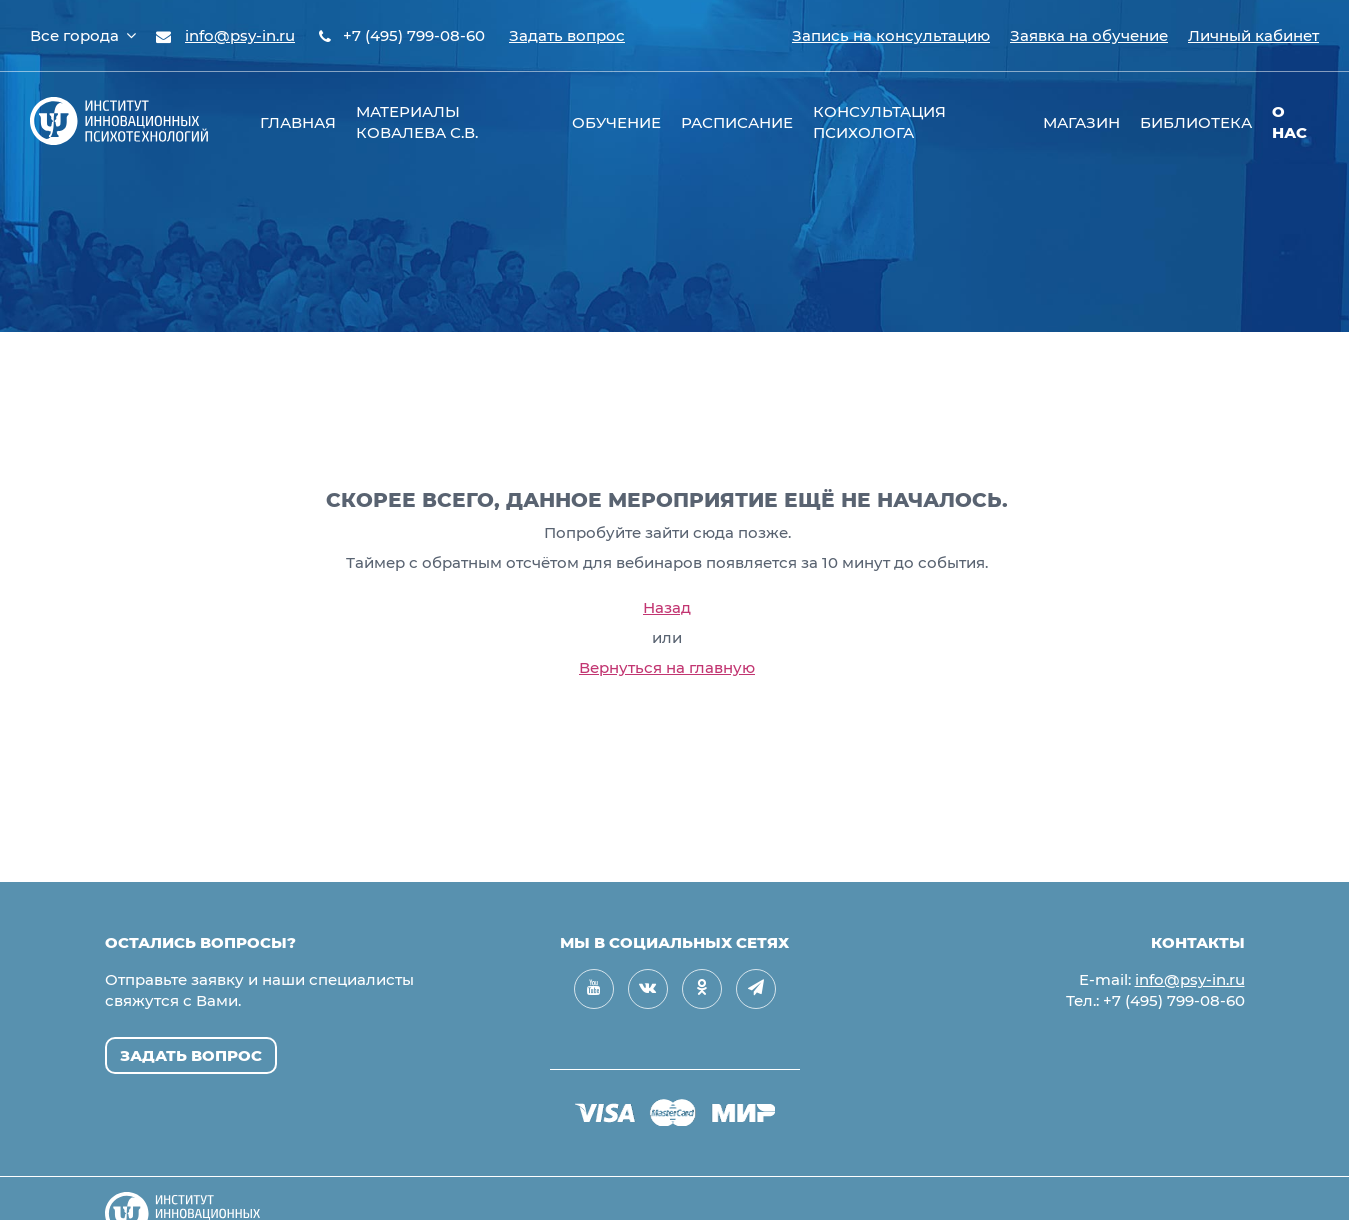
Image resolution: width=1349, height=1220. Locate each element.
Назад (667, 607)
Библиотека (1196, 122)
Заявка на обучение (1089, 35)
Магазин (1081, 122)
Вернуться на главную (667, 667)
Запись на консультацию (891, 35)
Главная (298, 122)
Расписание (737, 122)
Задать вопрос (567, 35)
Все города (83, 35)
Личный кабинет (1253, 35)
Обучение (616, 122)
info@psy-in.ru (240, 35)
